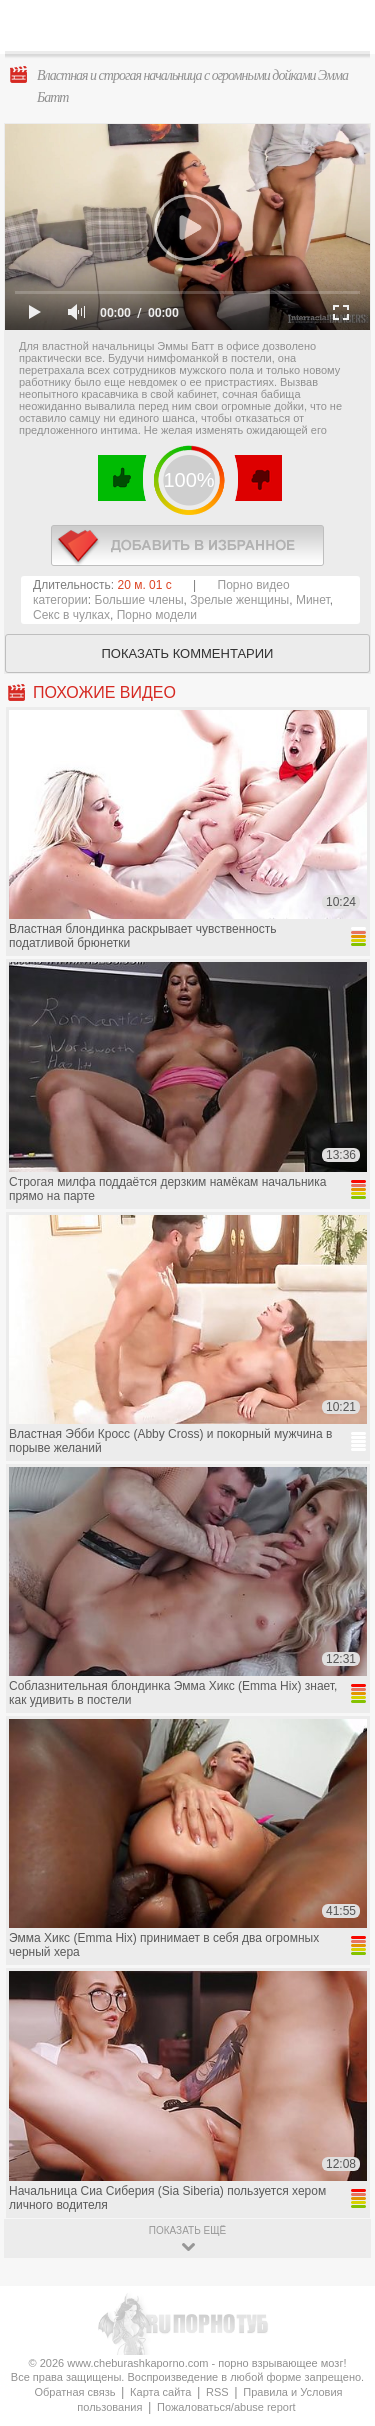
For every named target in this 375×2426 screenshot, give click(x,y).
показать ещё (187, 2230)
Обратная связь (74, 2392)
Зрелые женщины (239, 600)
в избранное (187, 545)
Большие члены (139, 600)
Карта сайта (160, 2392)
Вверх (336, 2273)
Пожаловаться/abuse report (226, 2407)
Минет (313, 600)
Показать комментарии (188, 653)
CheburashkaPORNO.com (192, 31)
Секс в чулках (71, 615)
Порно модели (157, 615)
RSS (217, 2392)
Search (344, 27)
